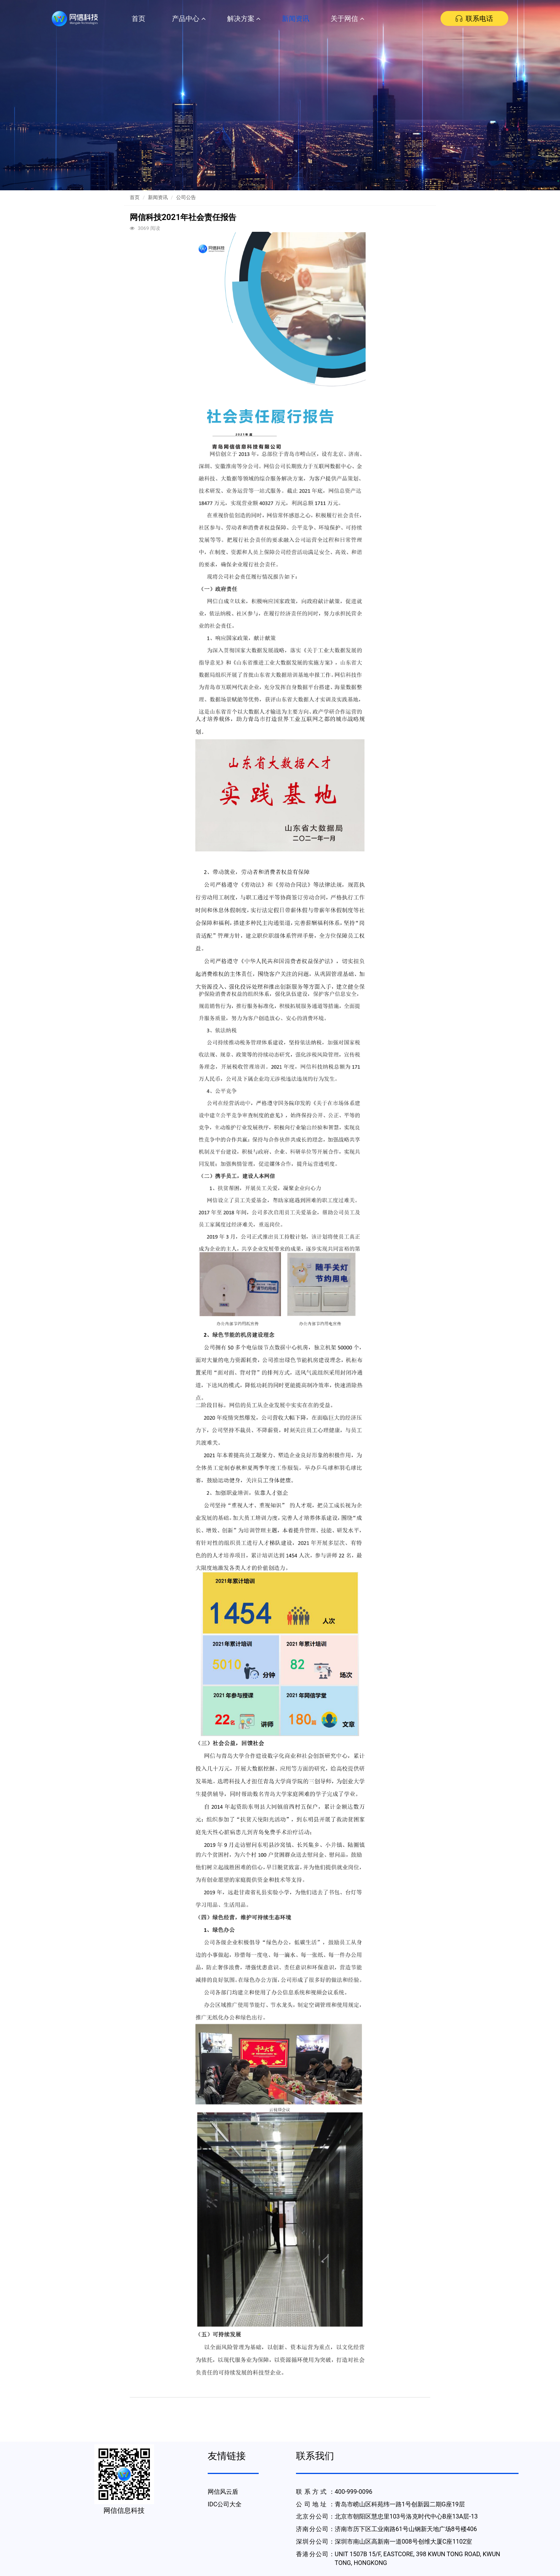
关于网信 (347, 18)
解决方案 (244, 18)
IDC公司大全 (225, 2504)
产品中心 (188, 18)
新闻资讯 (295, 18)
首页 (138, 18)
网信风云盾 (223, 2491)
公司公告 (186, 197)
